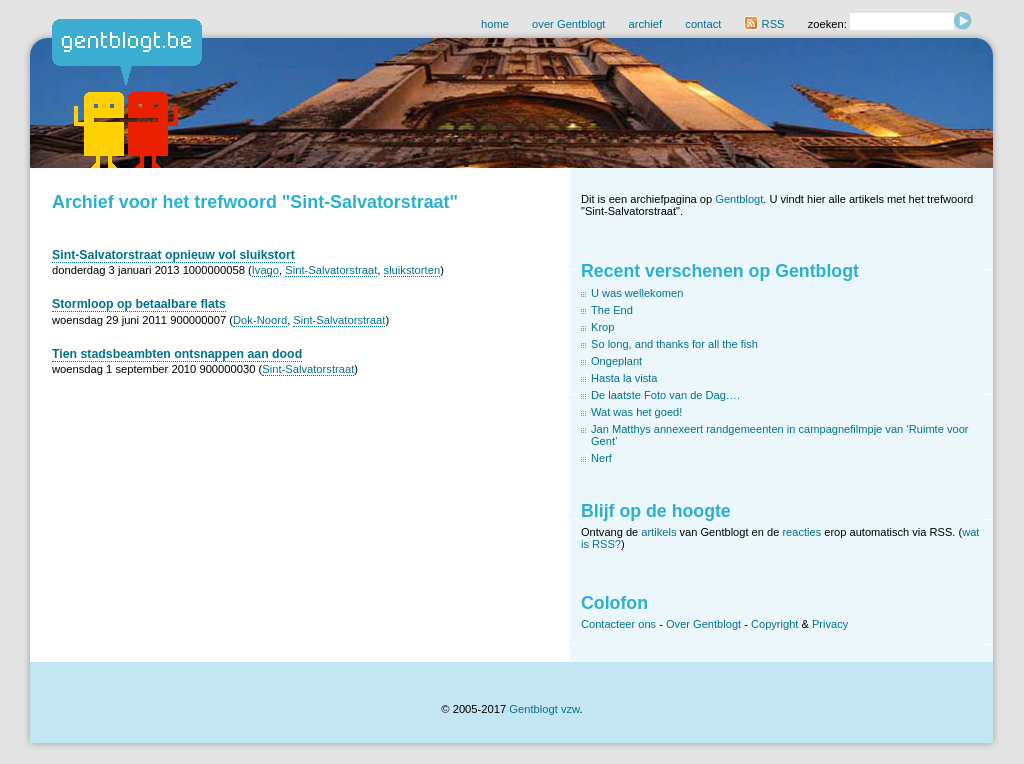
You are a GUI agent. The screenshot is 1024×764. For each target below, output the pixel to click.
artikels (658, 532)
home (495, 24)
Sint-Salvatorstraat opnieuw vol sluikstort (173, 255)
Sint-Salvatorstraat (331, 270)
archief (646, 24)
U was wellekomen (637, 293)
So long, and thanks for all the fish (674, 344)
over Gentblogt (568, 24)
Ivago (265, 270)
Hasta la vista (624, 378)
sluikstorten (412, 270)
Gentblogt (739, 199)
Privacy (830, 624)
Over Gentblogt (703, 624)
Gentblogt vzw (544, 709)
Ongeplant (616, 361)
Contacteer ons (618, 624)
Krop (602, 327)
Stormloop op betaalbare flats (139, 304)
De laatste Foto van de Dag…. (665, 395)
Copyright (774, 624)
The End (612, 310)
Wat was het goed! (636, 412)
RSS (764, 24)
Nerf (601, 458)
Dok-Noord (260, 320)
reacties (801, 532)
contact (703, 24)
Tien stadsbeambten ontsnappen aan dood (177, 354)
